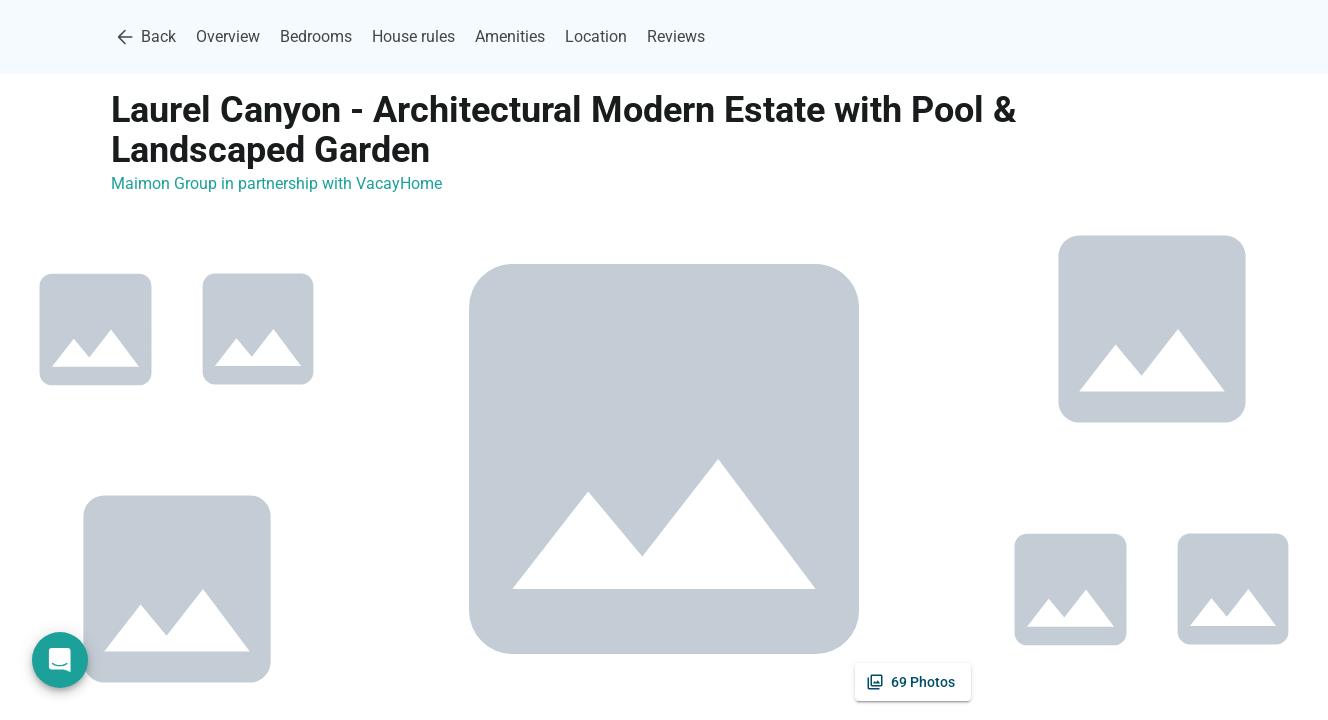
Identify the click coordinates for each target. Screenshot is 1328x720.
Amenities (510, 36)
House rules (413, 36)
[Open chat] (60, 660)
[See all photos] (913, 682)
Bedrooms (316, 36)
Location (596, 36)
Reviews (676, 36)
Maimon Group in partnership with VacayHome (276, 183)
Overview (228, 36)
